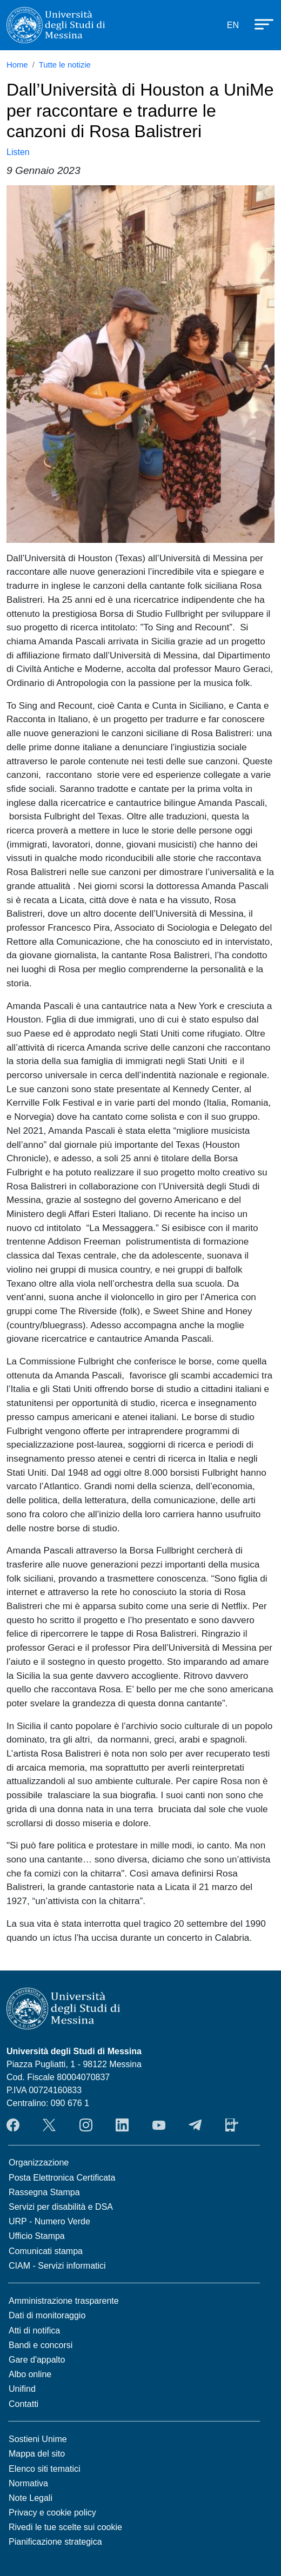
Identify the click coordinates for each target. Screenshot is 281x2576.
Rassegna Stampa (44, 2192)
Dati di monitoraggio (47, 2315)
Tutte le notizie (65, 64)
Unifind (22, 2388)
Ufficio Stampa (37, 2236)
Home (17, 64)
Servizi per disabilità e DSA (61, 2206)
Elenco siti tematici (45, 2468)
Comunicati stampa (46, 2251)
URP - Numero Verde (49, 2221)
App (231, 2124)
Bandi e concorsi (40, 2345)
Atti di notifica (34, 2330)
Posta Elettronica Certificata (62, 2177)
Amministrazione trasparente (64, 2300)
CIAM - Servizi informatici (57, 2265)
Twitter (49, 2124)
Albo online (30, 2374)
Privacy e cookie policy (52, 2512)
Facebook (12, 2124)
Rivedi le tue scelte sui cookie (65, 2527)
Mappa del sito (37, 2453)
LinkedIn (122, 2124)
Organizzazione (39, 2162)
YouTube (158, 2124)
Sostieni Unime (38, 2439)
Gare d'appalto (37, 2359)
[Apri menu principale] (258, 23)
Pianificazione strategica (55, 2541)
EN (233, 25)
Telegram (195, 2124)
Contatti (23, 2404)
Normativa (28, 2483)
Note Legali (30, 2498)
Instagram (85, 2124)
